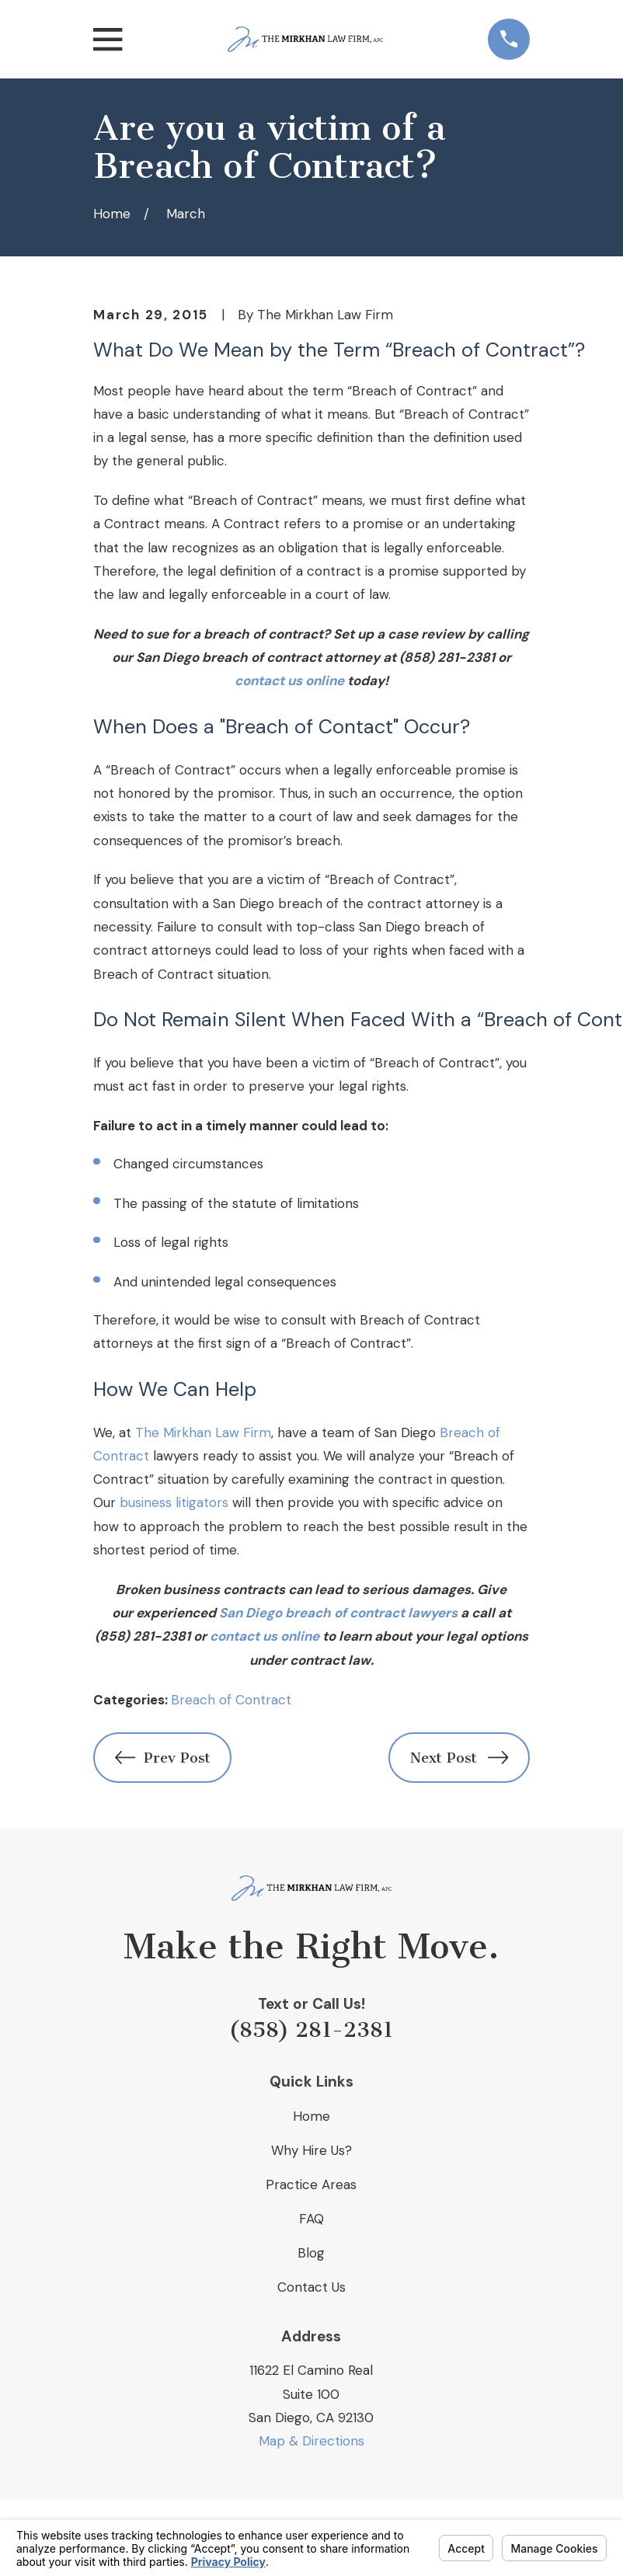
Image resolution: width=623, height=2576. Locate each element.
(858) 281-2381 (311, 2029)
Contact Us (311, 2287)
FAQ (311, 2218)
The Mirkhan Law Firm (203, 1432)
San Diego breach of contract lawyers (338, 1612)
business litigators (174, 1502)
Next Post (459, 1757)
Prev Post (163, 1757)
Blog (311, 2252)
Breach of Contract (231, 1699)
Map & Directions (311, 2440)
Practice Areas (311, 2184)
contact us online (289, 680)
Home (311, 2116)
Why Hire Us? (311, 2150)
